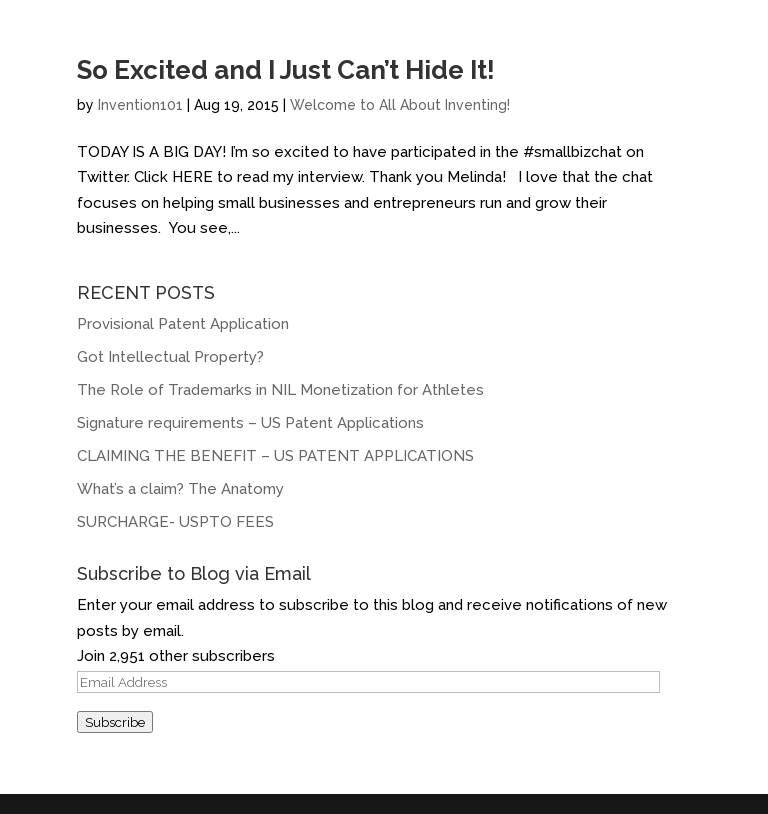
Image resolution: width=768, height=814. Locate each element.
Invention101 (140, 105)
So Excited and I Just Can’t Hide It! (286, 70)
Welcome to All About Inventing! (400, 105)
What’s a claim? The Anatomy (182, 489)
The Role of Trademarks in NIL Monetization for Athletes (280, 390)
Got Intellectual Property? (170, 357)
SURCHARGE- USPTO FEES (175, 522)
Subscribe (115, 722)
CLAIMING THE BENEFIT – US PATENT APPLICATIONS (275, 456)
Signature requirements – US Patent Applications (250, 423)
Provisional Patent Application (183, 324)
